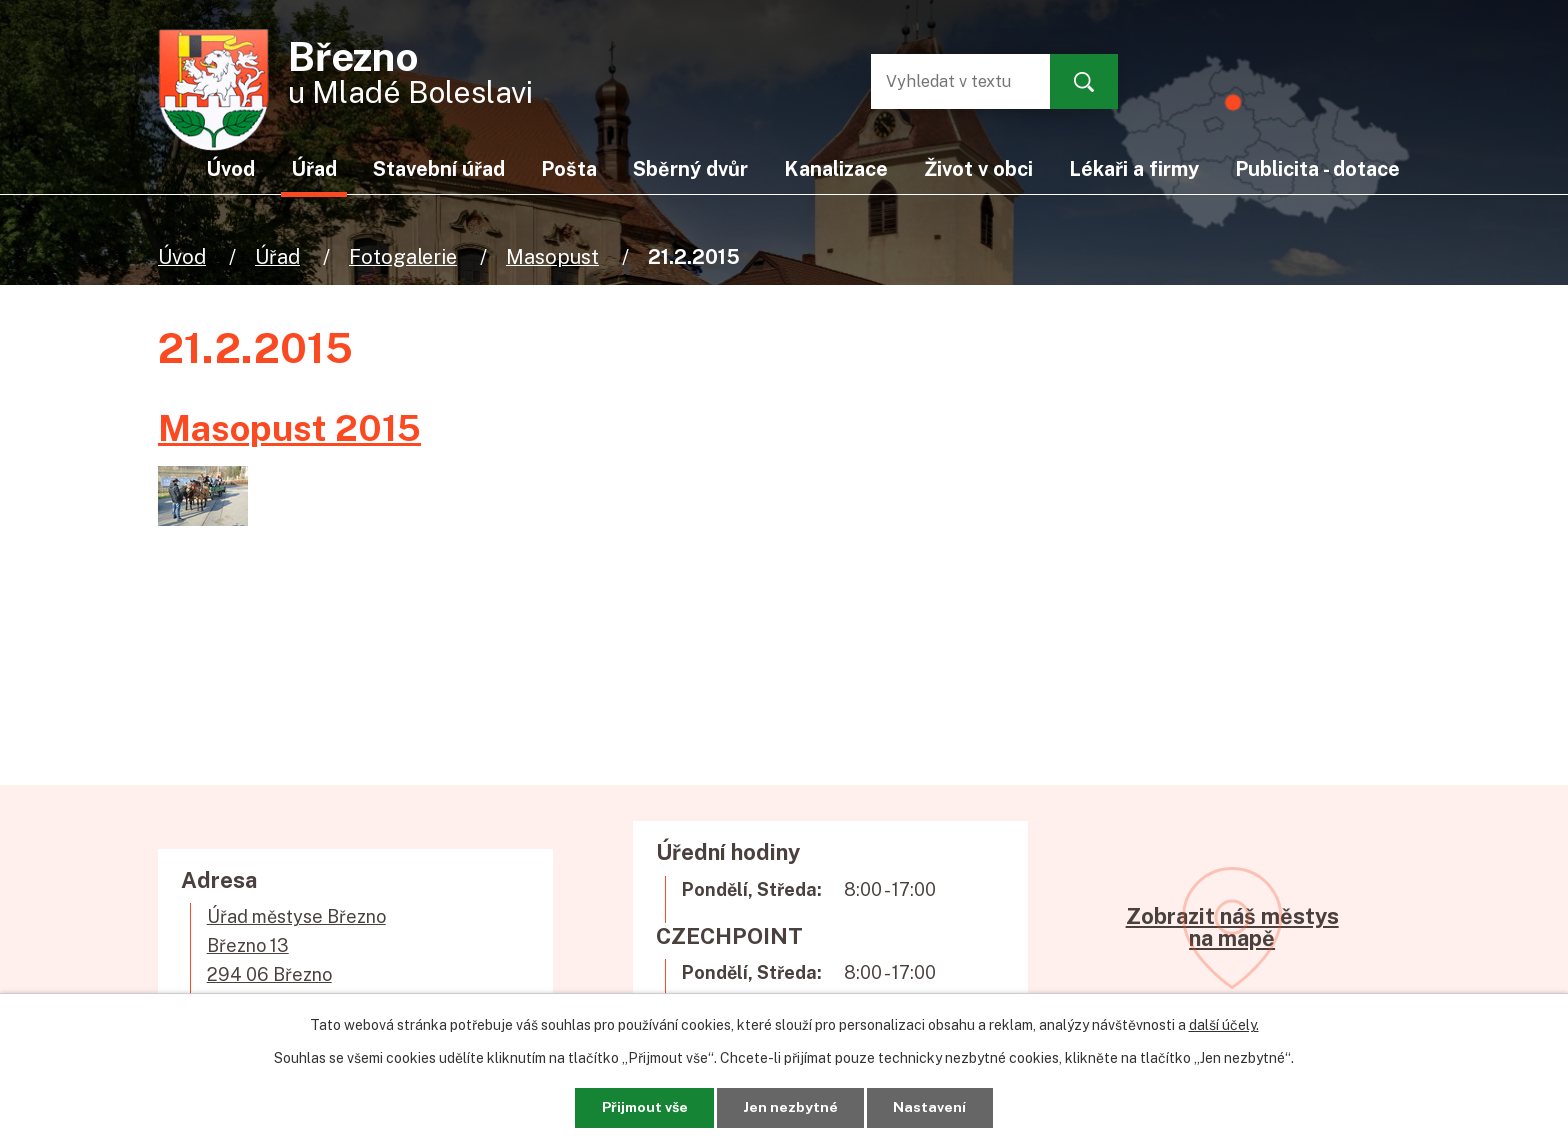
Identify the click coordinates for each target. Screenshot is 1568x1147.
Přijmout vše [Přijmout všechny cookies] (643, 1107)
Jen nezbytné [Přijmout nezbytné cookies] (791, 1107)
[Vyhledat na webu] (951, 81)
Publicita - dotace (1317, 168)
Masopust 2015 (289, 428)
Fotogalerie (403, 256)
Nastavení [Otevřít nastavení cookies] (931, 1107)
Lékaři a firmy (1134, 168)
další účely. (1224, 1025)
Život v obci (978, 168)
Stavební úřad (439, 168)
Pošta (569, 168)
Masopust (552, 256)
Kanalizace (836, 168)
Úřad (277, 256)
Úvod (182, 256)
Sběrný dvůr (690, 168)
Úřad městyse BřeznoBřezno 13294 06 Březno (296, 945)
